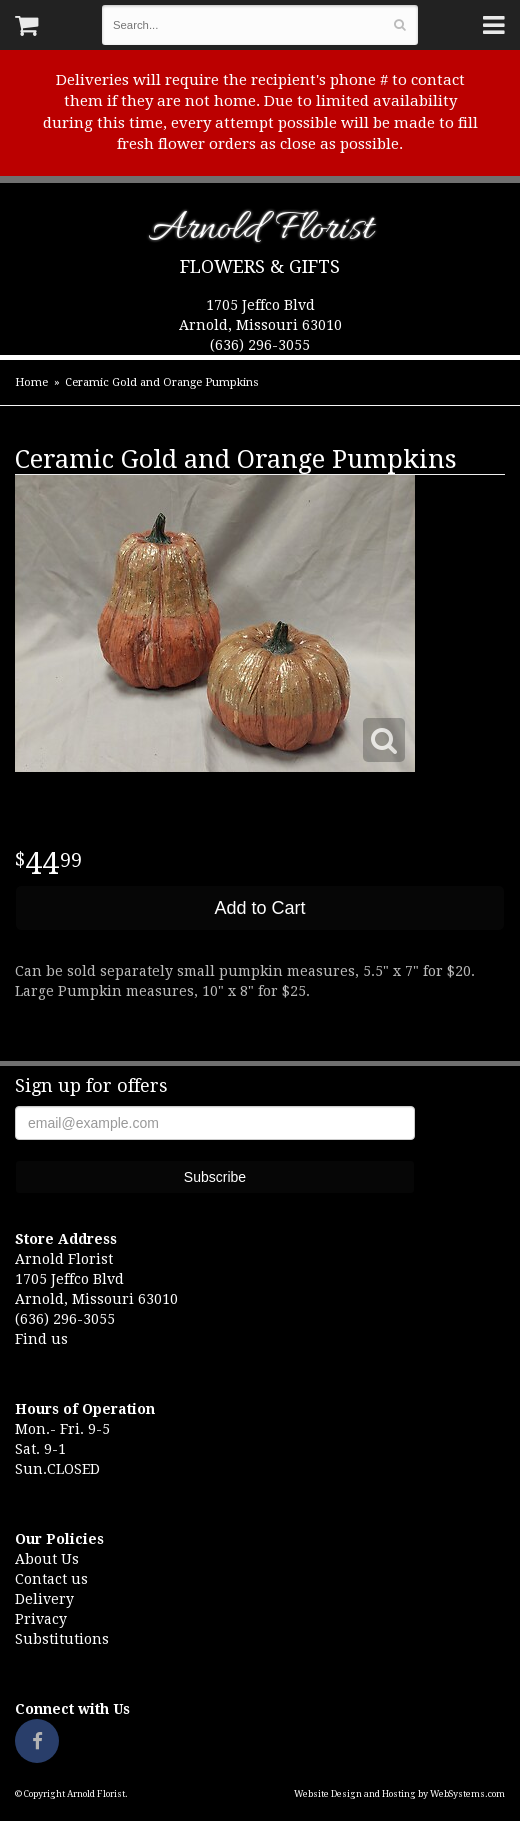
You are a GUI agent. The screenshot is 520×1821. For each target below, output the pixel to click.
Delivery (44, 1599)
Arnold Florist (260, 232)
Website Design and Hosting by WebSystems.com (399, 1794)
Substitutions (62, 1639)
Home (31, 382)
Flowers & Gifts (260, 266)
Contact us (51, 1579)
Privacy (41, 1619)
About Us (47, 1559)
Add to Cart (259, 908)
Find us (41, 1339)
